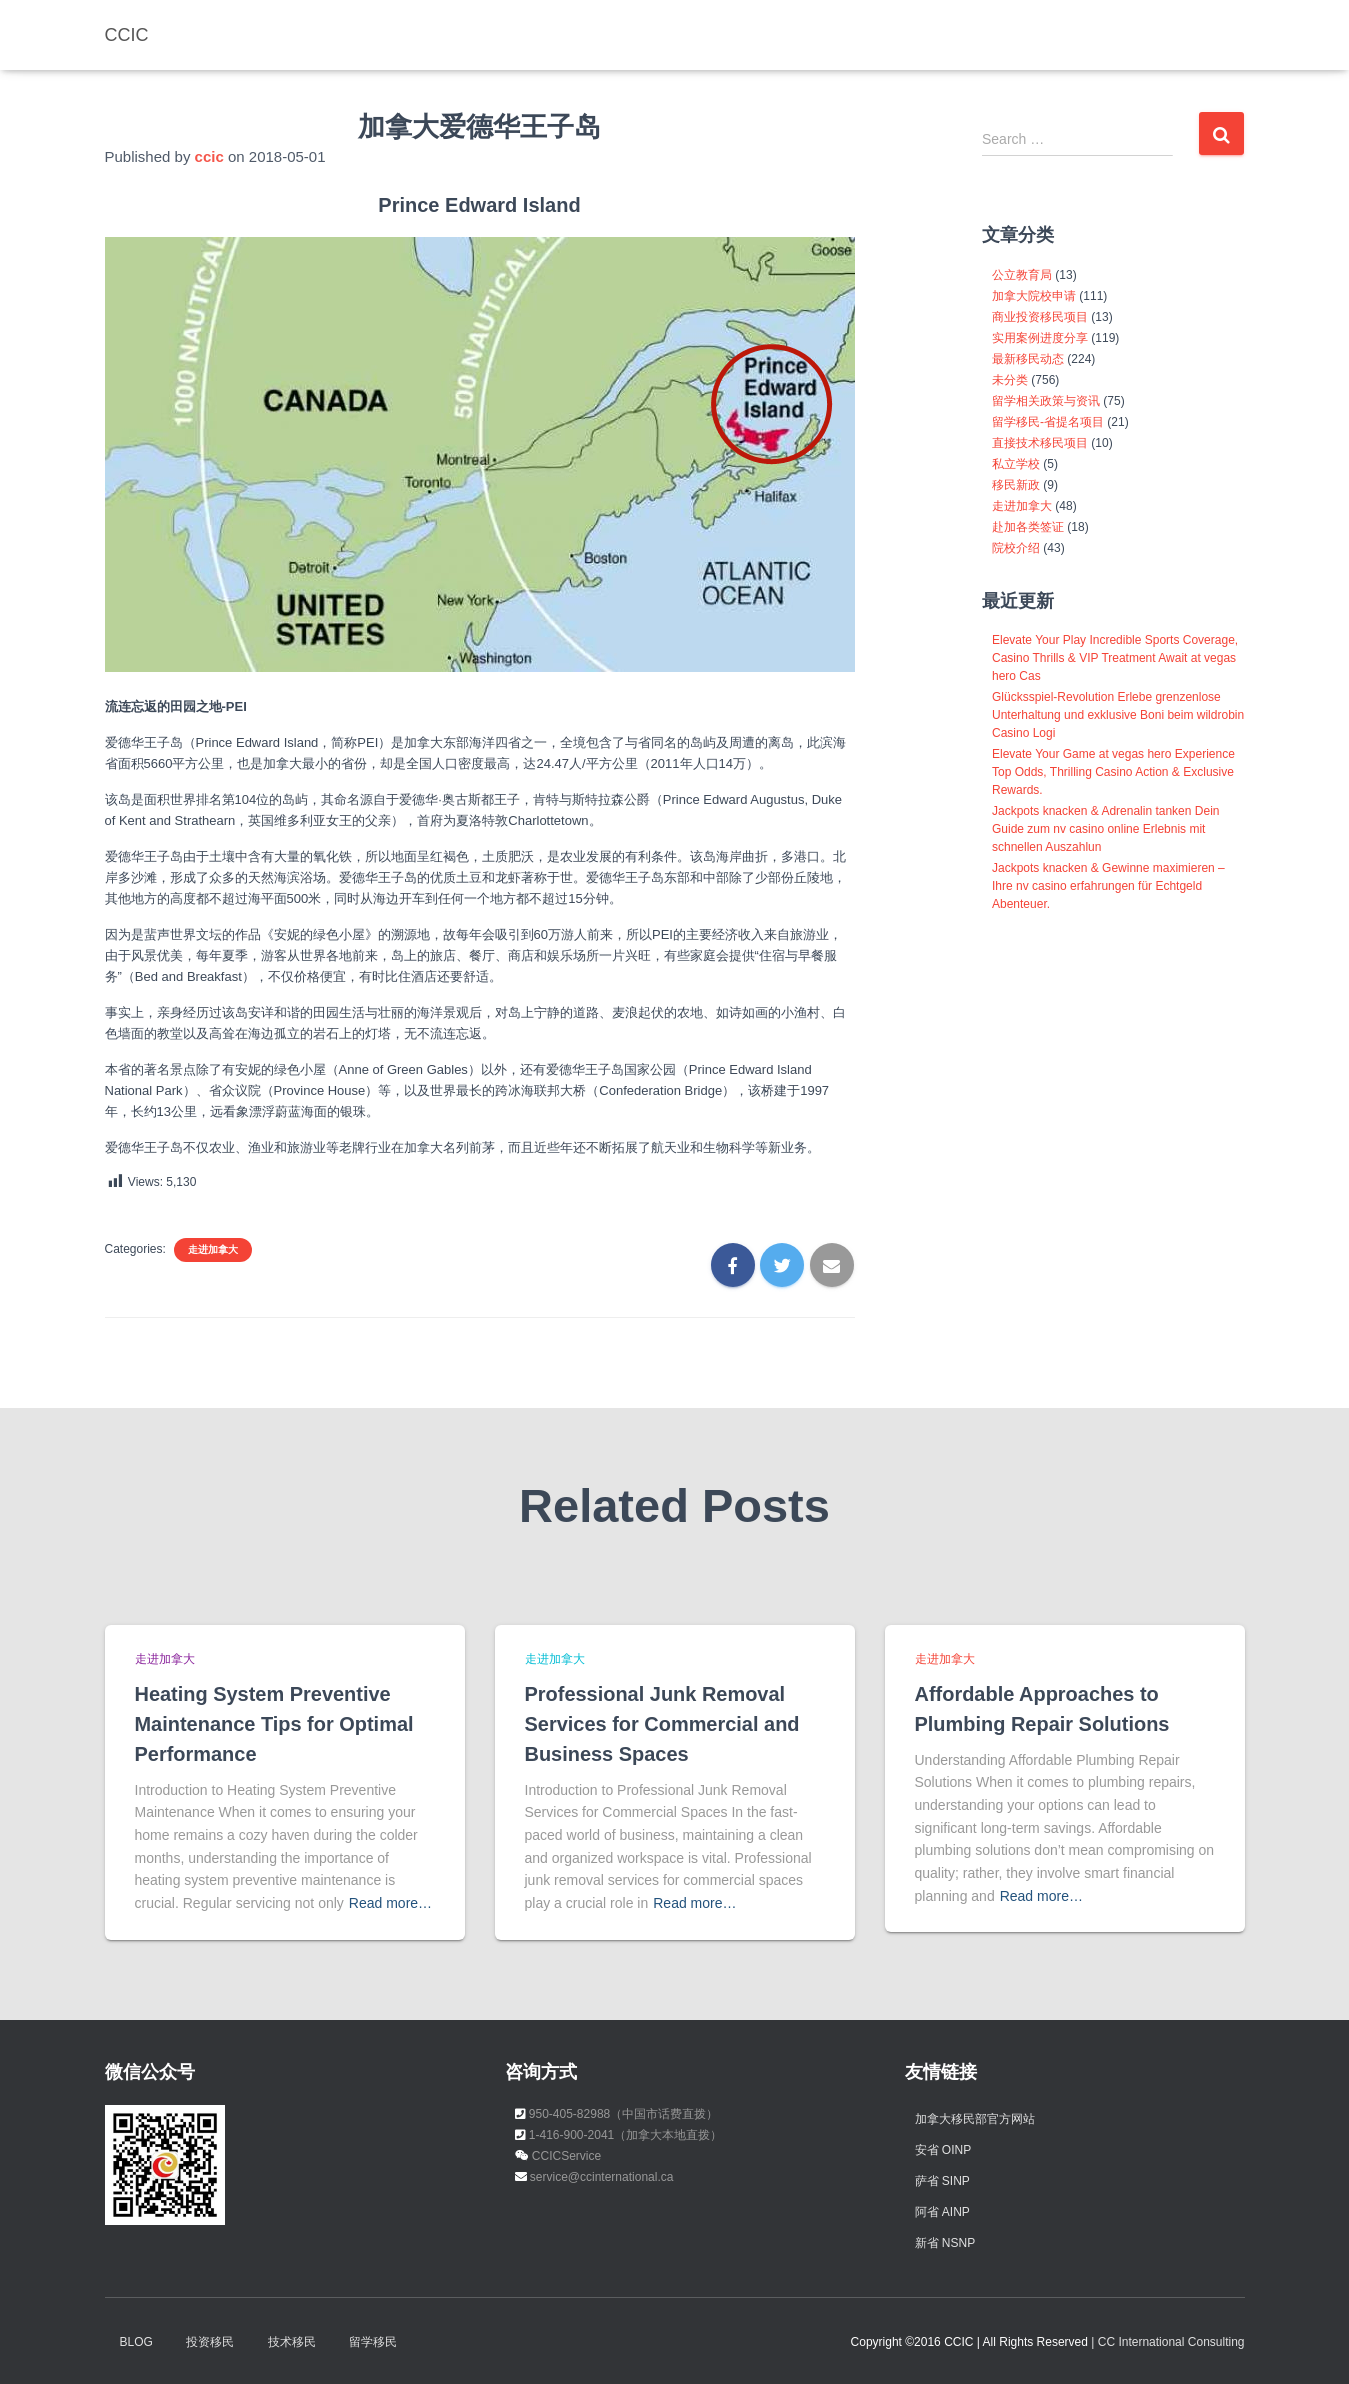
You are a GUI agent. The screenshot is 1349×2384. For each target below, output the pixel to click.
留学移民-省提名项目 (1048, 422)
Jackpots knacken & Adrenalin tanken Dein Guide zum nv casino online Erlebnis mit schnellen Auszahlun (1105, 829)
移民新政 (1016, 485)
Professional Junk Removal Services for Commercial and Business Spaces (669, 1723)
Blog (136, 2341)
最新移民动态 (1028, 359)
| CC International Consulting (1167, 2341)
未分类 (1010, 380)
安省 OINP (943, 2149)
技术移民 (292, 2341)
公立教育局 (1022, 275)
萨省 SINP (942, 2180)
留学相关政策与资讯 (1046, 401)
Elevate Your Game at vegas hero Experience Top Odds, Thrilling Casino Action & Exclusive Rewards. (1113, 772)
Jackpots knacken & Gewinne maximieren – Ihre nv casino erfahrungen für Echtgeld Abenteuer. (1108, 886)
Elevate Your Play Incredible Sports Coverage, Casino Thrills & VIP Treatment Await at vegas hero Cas (1115, 658)
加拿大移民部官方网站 (975, 2118)
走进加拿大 (213, 1249)
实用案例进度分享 (1040, 338)
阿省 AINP (942, 2211)
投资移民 (210, 2341)
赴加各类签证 (1028, 527)
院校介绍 (1016, 548)
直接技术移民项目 (1040, 443)
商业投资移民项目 (1040, 317)
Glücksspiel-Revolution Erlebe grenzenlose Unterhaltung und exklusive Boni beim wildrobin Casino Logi (1118, 715)
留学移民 (373, 2341)
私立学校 (1016, 464)
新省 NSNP (945, 2242)
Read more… (390, 1902)
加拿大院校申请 (1034, 296)
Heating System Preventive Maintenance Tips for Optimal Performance (282, 1723)
